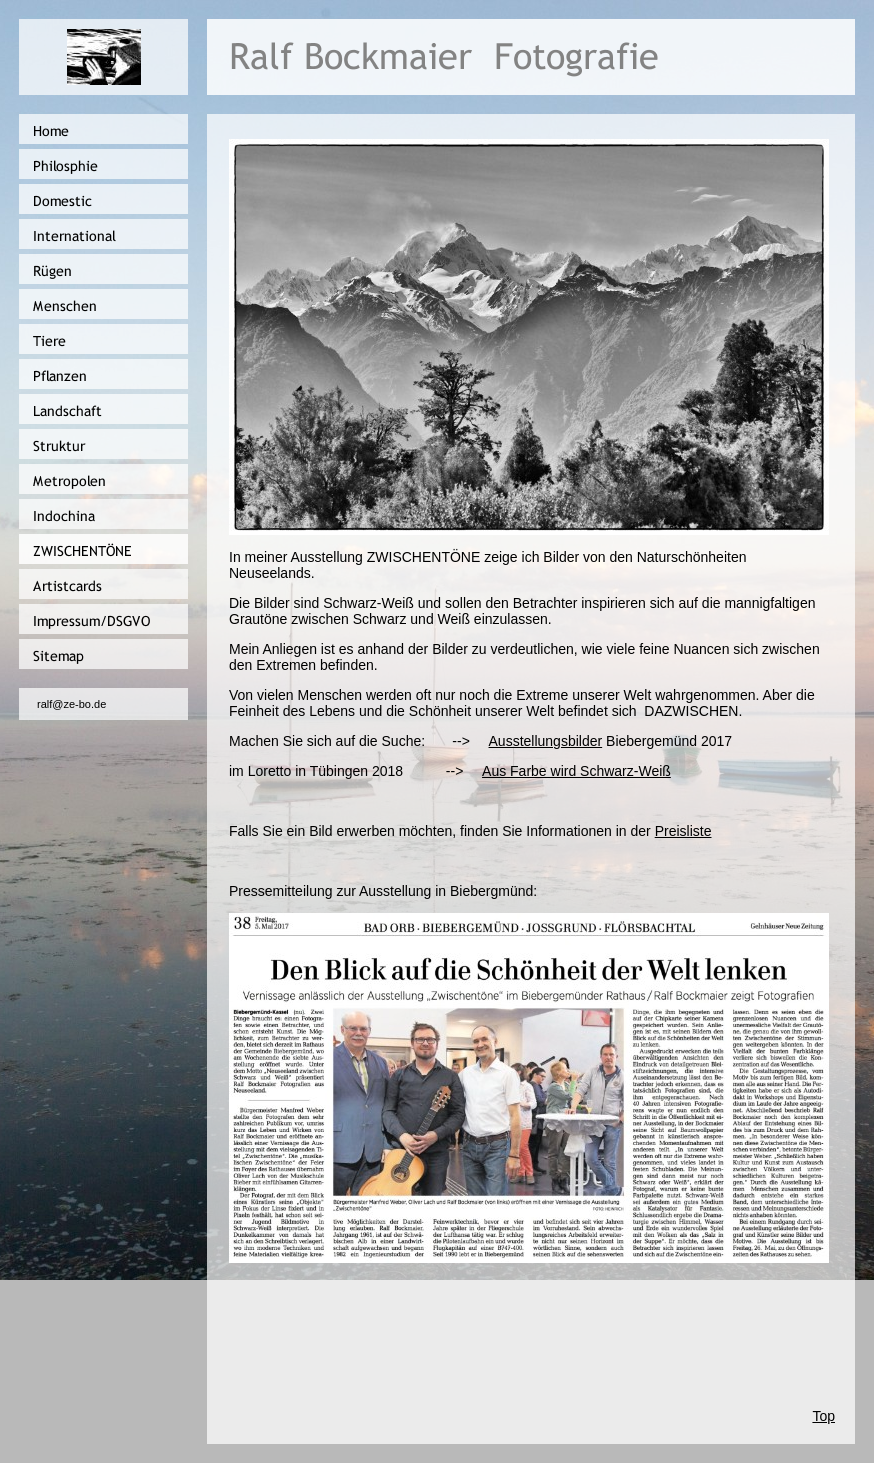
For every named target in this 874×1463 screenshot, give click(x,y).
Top (823, 1416)
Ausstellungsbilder (546, 741)
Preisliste (683, 831)
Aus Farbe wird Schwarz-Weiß (576, 771)
